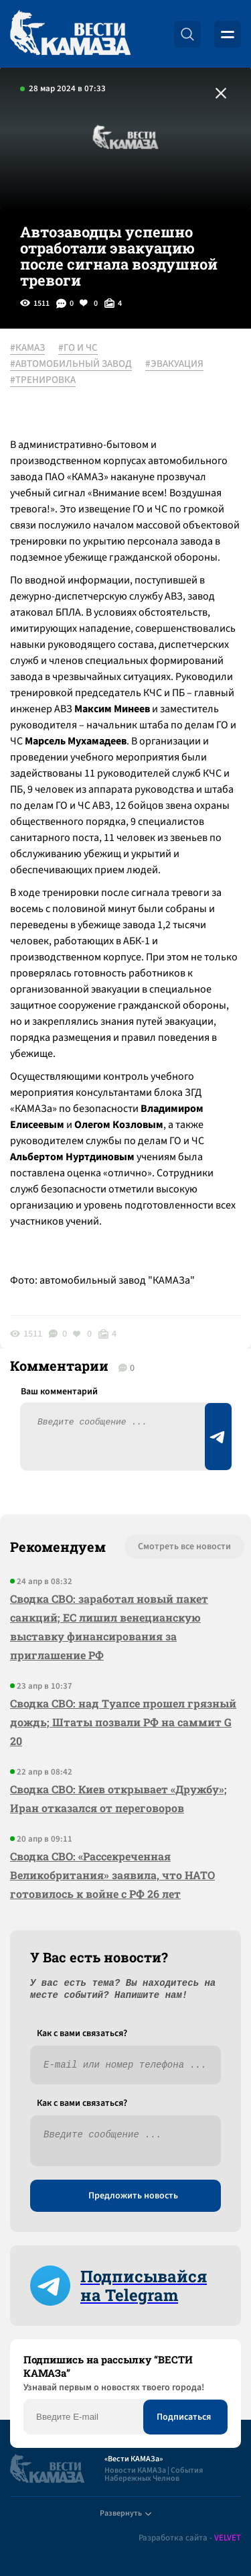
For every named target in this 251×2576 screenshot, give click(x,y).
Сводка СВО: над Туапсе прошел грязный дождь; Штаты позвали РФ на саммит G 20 (123, 1722)
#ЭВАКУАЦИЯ (174, 364)
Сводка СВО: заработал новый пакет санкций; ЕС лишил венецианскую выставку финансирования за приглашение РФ (109, 1626)
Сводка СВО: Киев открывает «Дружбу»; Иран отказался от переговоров (118, 1798)
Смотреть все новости (184, 1546)
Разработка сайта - (190, 2538)
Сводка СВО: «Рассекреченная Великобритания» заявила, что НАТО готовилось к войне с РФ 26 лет (112, 1875)
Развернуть (125, 2513)
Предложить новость (133, 2195)
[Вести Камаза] (70, 34)
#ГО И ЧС (78, 348)
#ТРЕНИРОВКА (43, 380)
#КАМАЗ (27, 348)
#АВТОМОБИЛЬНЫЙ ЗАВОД (71, 364)
